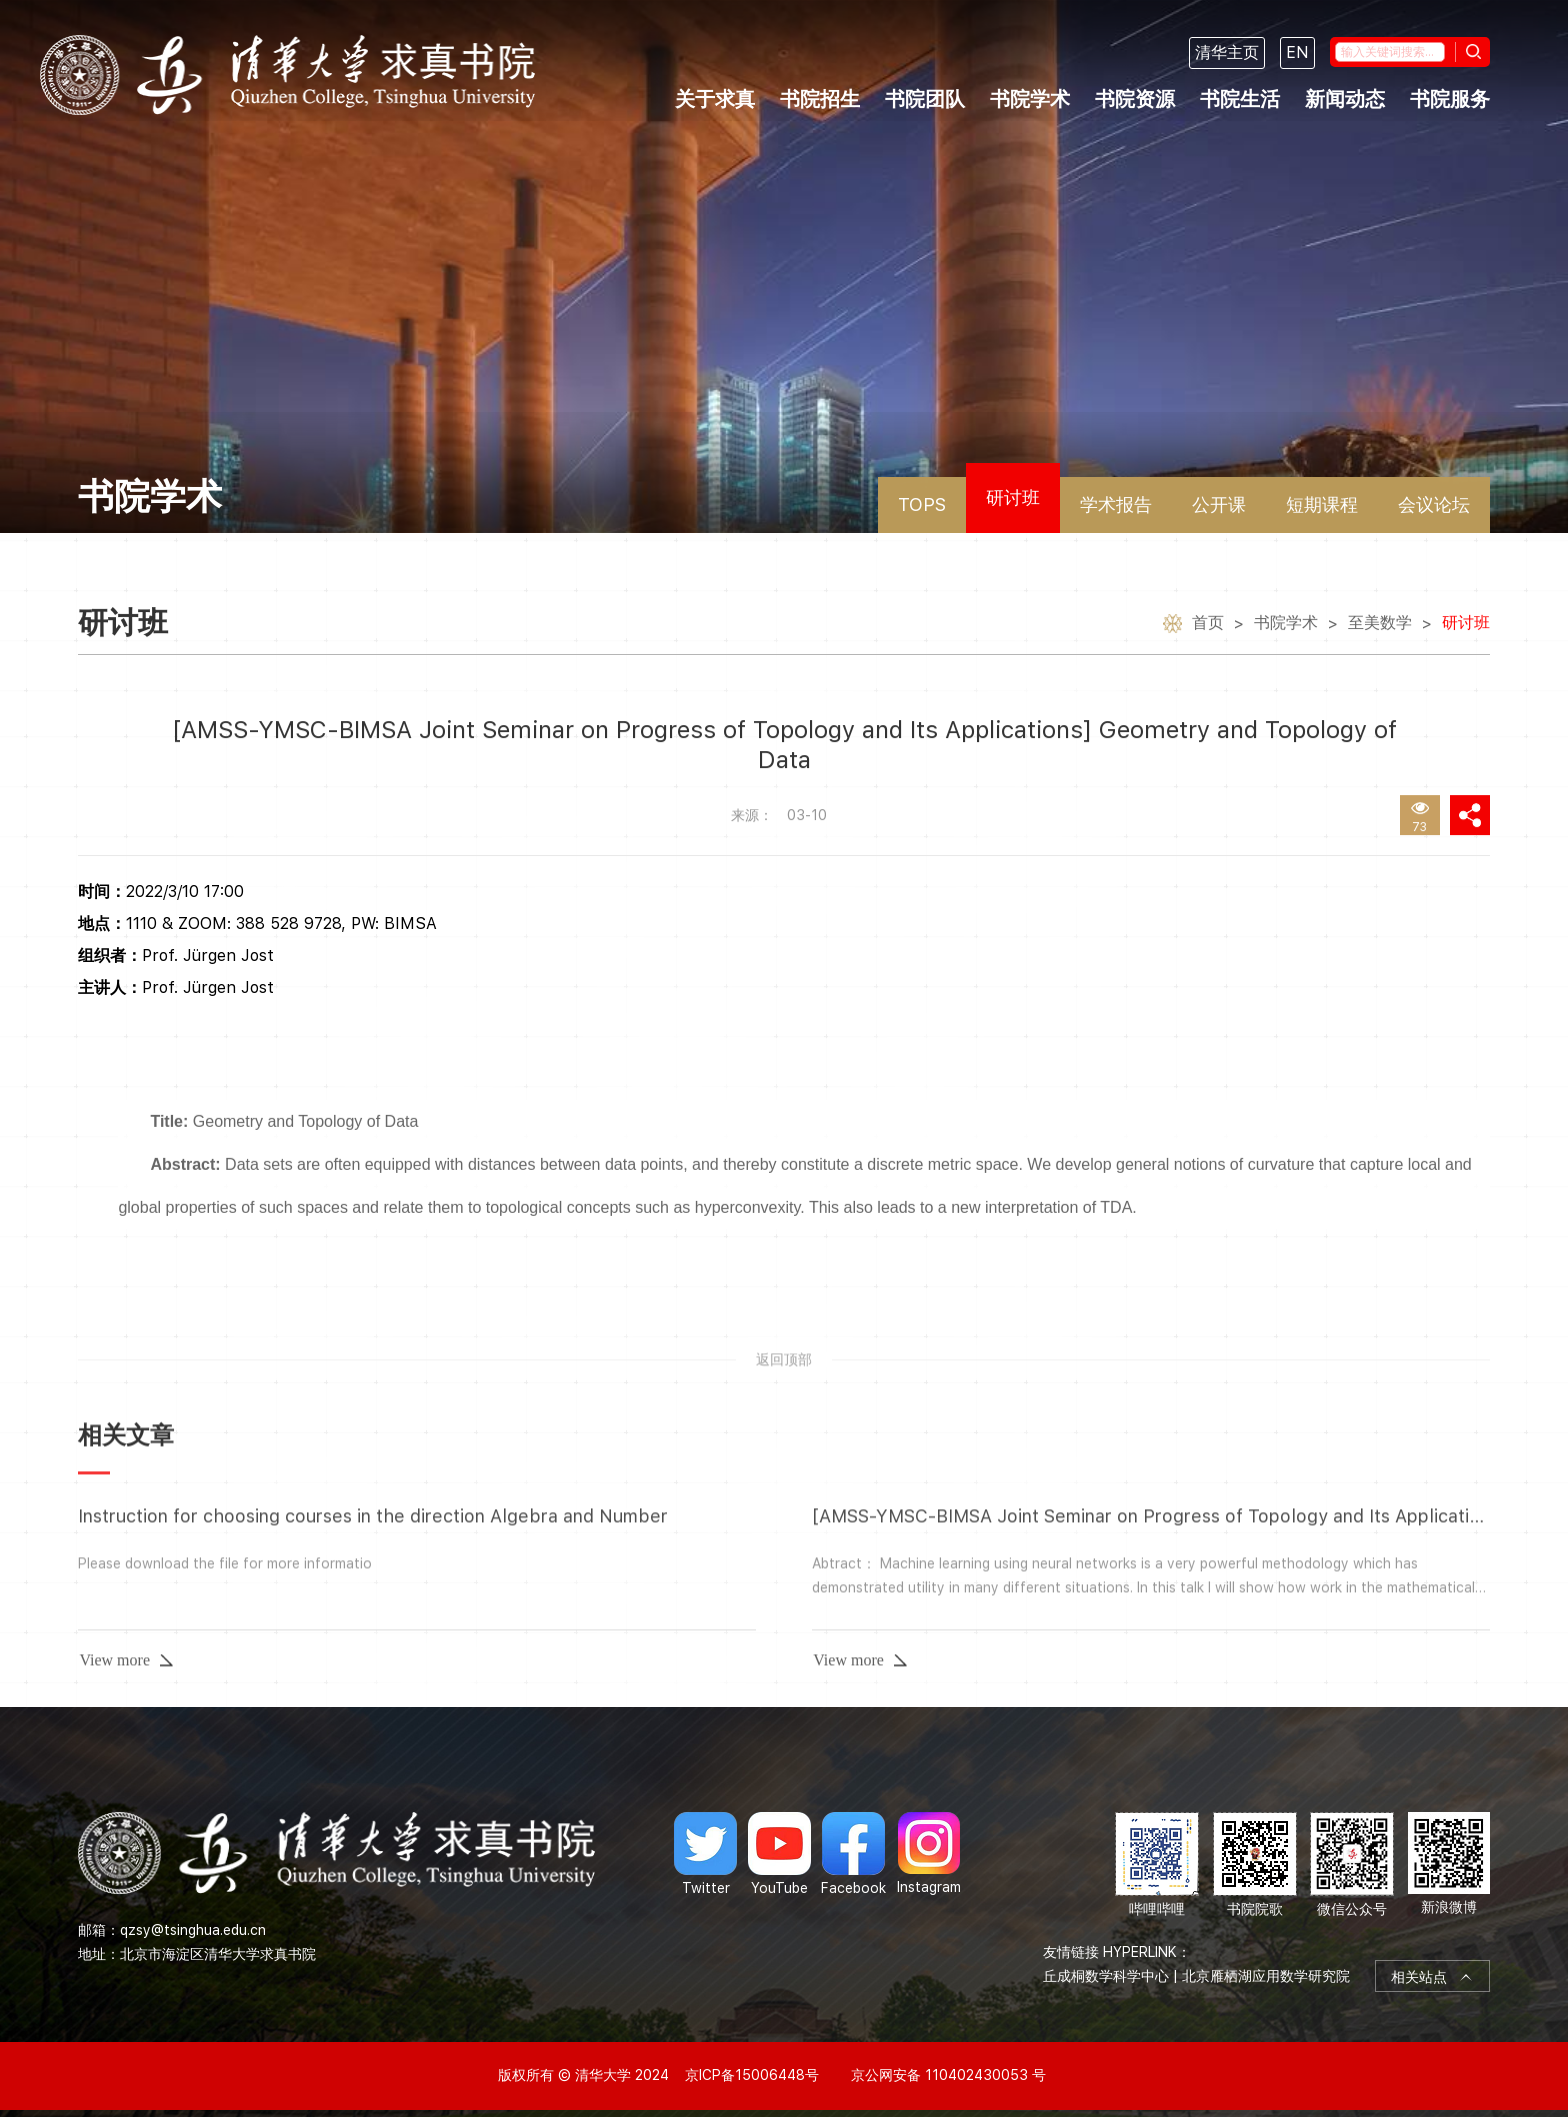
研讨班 (1013, 497)
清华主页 (1227, 52)
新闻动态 (1345, 99)
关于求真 (715, 99)
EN (1297, 52)
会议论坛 (1434, 504)
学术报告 (1116, 504)
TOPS (922, 504)
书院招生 (820, 99)
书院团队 (925, 99)
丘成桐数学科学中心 (1106, 1976)
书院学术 (1030, 99)
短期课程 (1322, 504)
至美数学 (1380, 627)
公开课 (1219, 504)
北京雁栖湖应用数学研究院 (1266, 1976)
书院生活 (1240, 99)
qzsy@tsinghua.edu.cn (193, 1930)
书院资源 (1135, 99)
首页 (1208, 627)
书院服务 (1450, 99)
